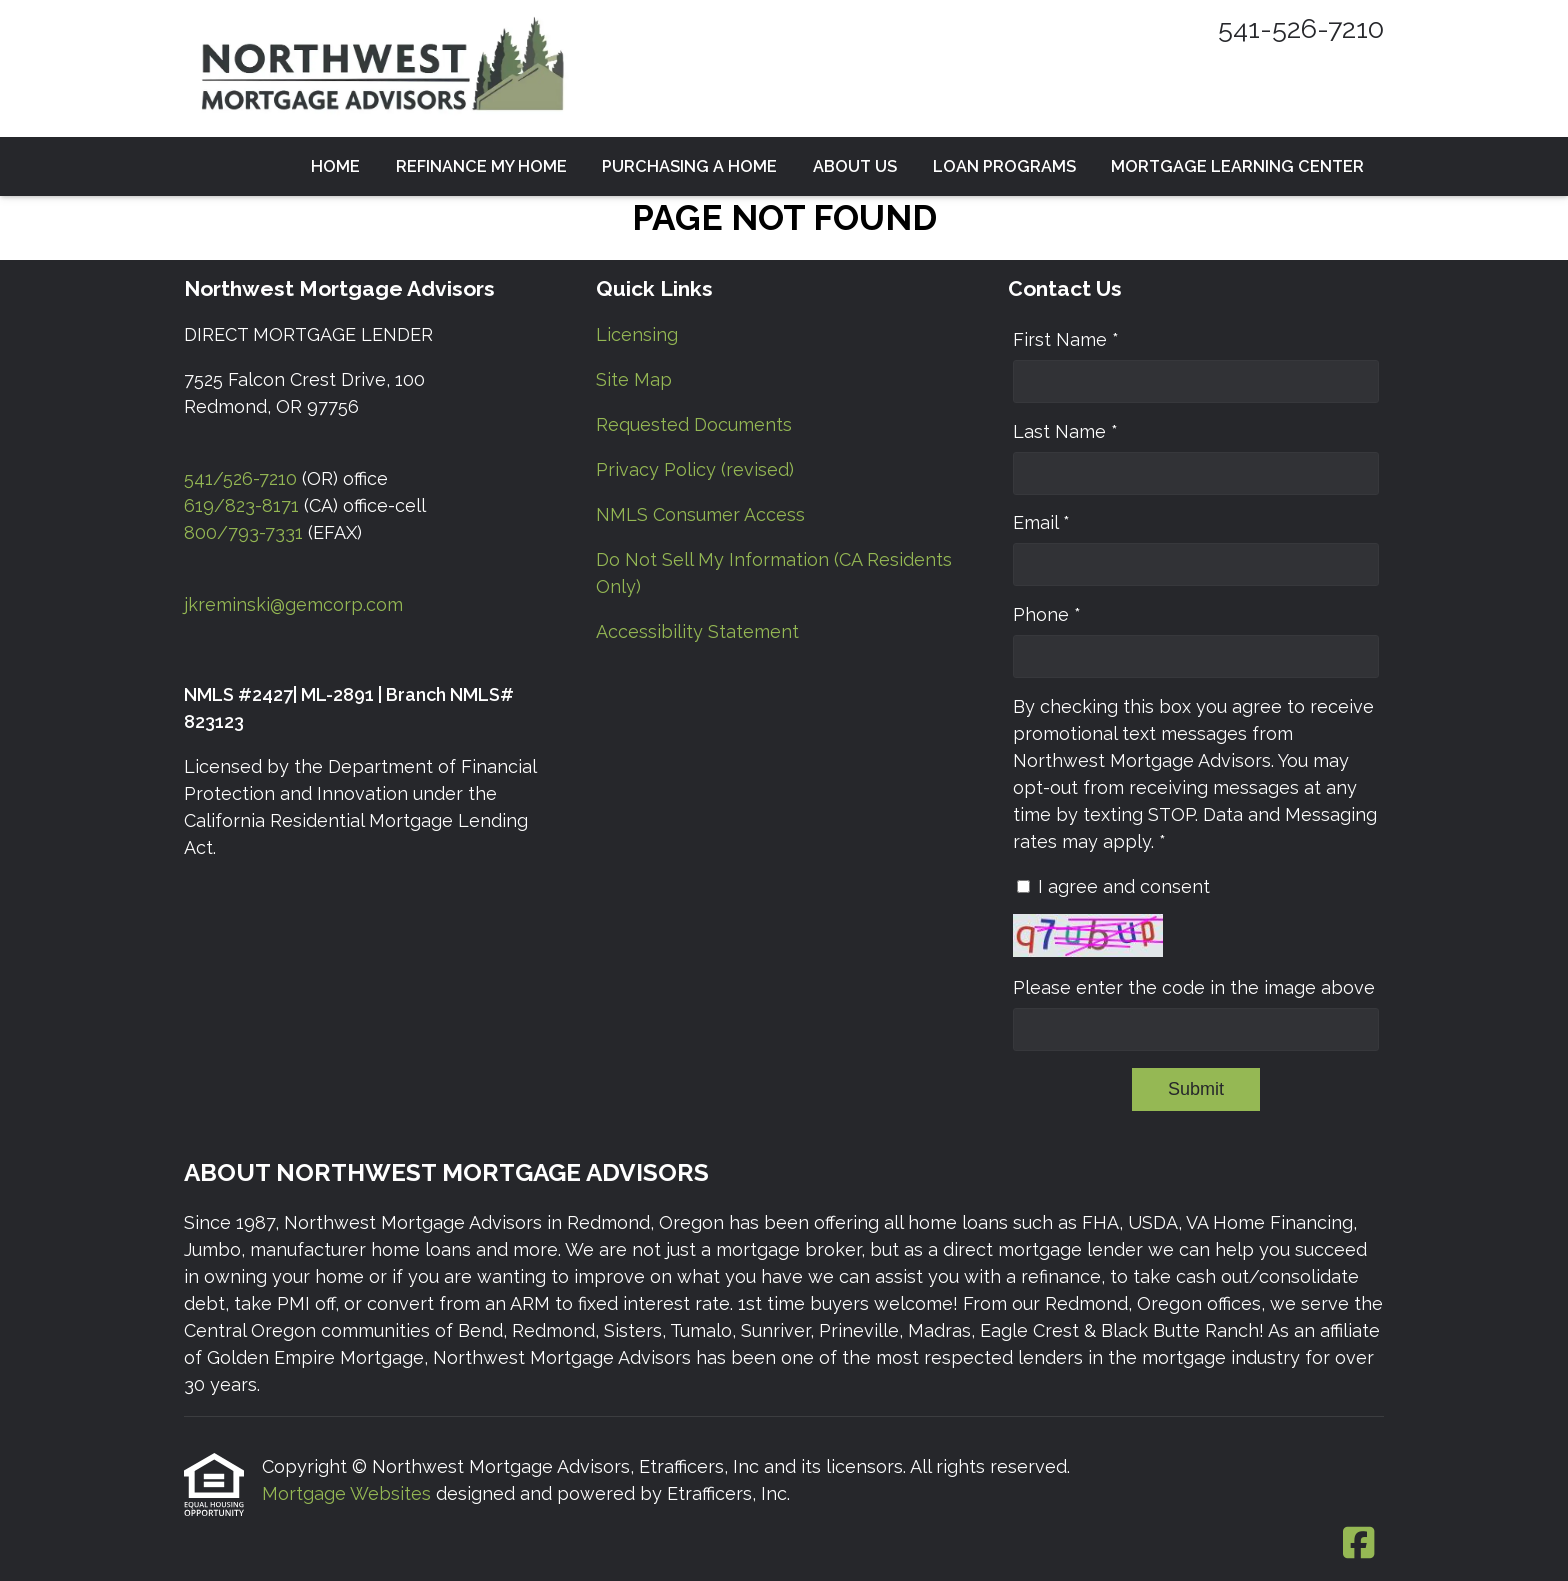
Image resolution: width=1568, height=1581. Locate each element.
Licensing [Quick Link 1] (637, 334)
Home (335, 166)
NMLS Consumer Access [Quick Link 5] (700, 514)
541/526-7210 (240, 478)
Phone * (1047, 614)
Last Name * (1065, 431)
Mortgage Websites (349, 1493)
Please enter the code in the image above (1194, 987)
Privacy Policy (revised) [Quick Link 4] (695, 469)
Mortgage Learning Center (1237, 166)
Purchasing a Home (689, 166)
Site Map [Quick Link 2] (634, 379)
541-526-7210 (1301, 28)
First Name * (1066, 339)
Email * (1041, 522)
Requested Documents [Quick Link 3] (694, 424)
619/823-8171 (241, 505)
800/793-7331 (243, 532)
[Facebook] (1359, 1544)
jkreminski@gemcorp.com (293, 604)
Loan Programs (1004, 166)
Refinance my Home (481, 166)
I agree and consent (1124, 886)
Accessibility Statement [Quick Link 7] (697, 631)
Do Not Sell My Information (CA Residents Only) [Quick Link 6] (774, 573)
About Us (855, 166)
